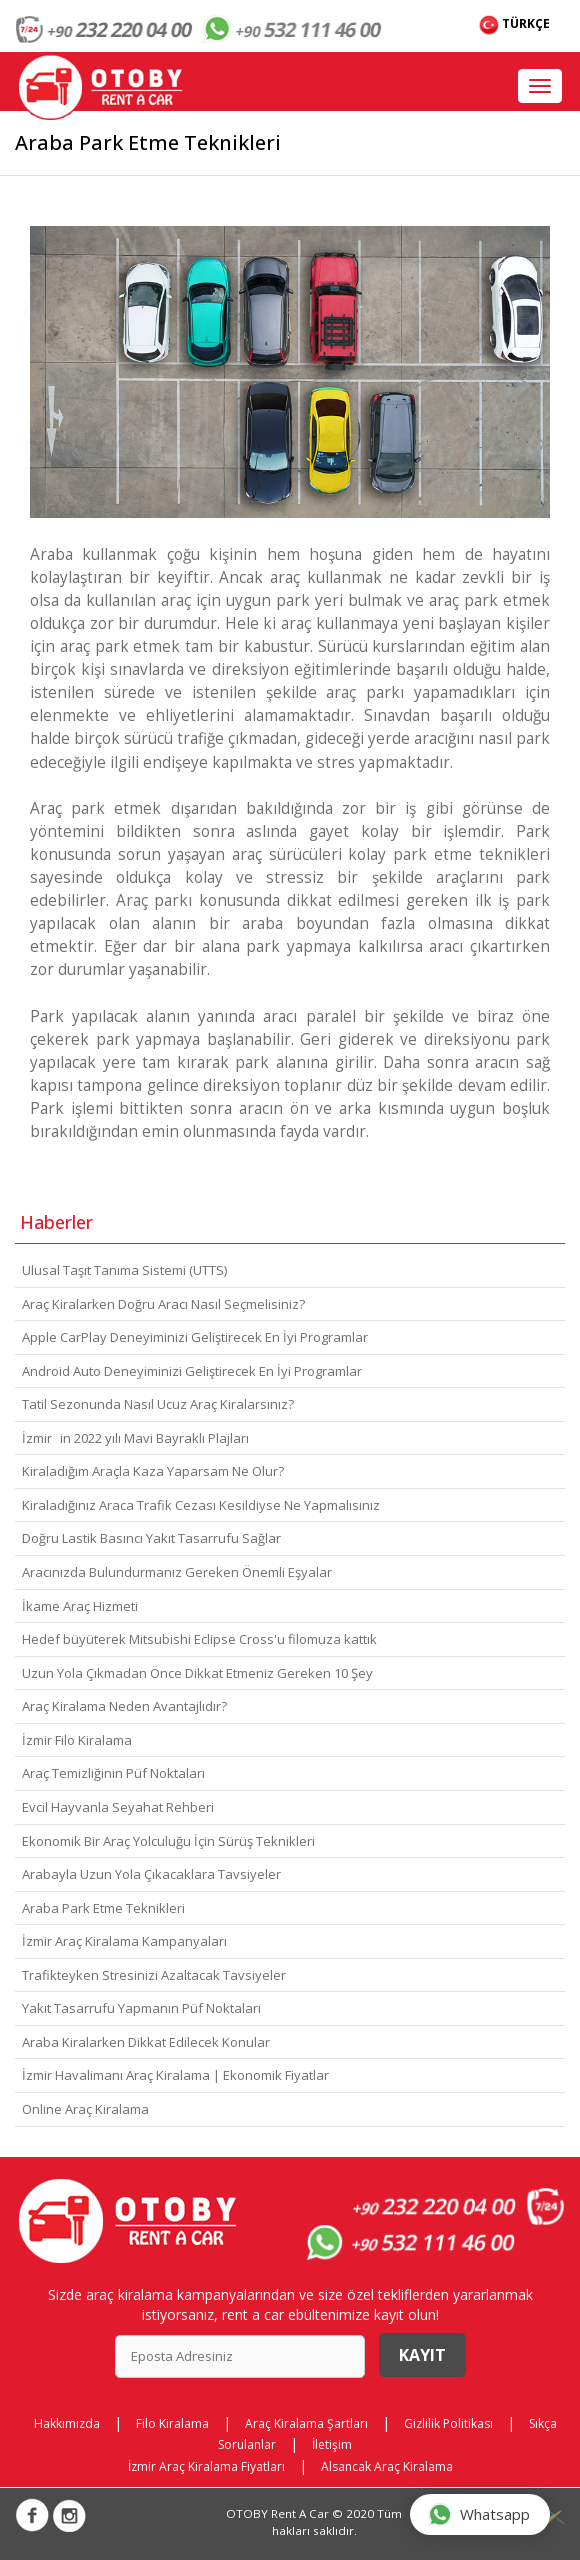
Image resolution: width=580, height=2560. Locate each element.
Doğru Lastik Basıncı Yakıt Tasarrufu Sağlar (151, 1538)
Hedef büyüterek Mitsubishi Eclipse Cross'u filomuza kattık (199, 1639)
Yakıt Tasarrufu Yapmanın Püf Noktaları (141, 2008)
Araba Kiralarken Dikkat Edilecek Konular (146, 2042)
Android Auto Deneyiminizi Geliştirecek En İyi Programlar (192, 1371)
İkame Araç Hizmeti (80, 1606)
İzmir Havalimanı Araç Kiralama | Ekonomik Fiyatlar (175, 2075)
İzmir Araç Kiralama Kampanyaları (124, 1941)
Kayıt (422, 2355)
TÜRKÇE (514, 25)
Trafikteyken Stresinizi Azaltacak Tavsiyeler (154, 1975)
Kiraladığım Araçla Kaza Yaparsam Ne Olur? (153, 1471)
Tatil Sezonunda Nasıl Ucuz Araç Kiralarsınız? (158, 1404)
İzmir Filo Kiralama (77, 1740)
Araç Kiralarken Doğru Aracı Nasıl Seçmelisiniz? (163, 1304)
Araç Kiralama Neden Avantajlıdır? (124, 1706)
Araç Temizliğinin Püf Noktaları (113, 1773)
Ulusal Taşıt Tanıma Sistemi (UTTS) (124, 1270)
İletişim (332, 2444)
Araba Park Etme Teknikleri (103, 1908)
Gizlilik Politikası (448, 2423)
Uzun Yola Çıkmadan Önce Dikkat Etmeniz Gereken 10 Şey (197, 1673)
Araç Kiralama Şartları (306, 2423)
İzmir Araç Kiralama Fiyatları (206, 2466)
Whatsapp (479, 2514)
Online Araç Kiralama (85, 2109)
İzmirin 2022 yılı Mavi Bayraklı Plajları (135, 1438)
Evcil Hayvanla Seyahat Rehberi (118, 1807)
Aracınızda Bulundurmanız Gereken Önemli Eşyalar (177, 1572)
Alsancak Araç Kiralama (387, 2466)
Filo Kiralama (172, 2423)
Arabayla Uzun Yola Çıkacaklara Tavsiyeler (151, 1874)
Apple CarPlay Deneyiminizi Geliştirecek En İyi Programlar (195, 1337)
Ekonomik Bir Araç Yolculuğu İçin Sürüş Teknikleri (168, 1841)
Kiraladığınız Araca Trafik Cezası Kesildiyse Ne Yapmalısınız (201, 1505)
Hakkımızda (67, 2423)
